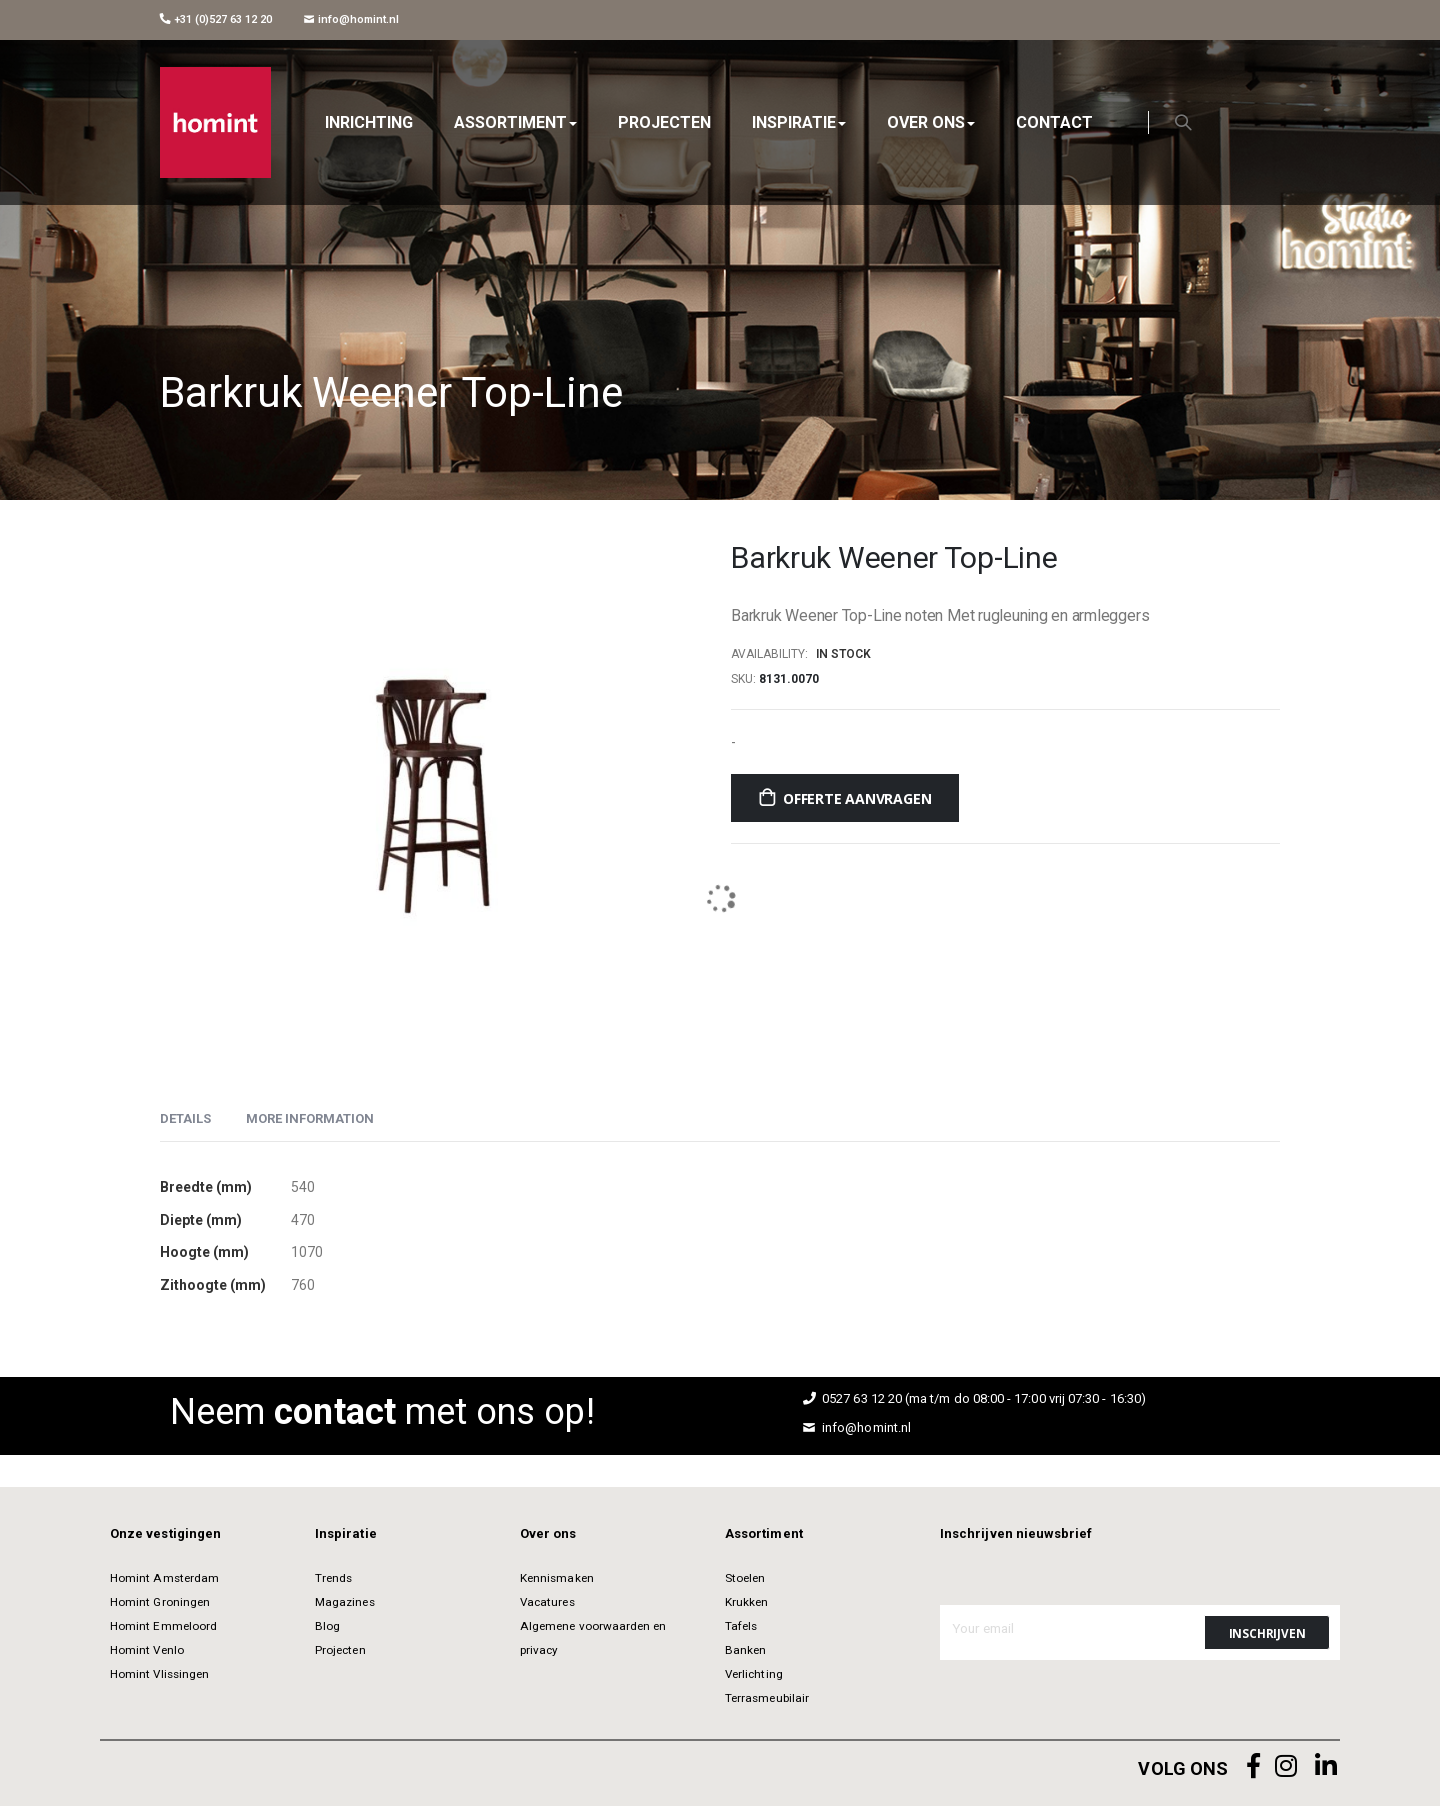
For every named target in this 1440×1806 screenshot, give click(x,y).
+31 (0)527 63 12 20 (216, 19)
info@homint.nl (351, 19)
